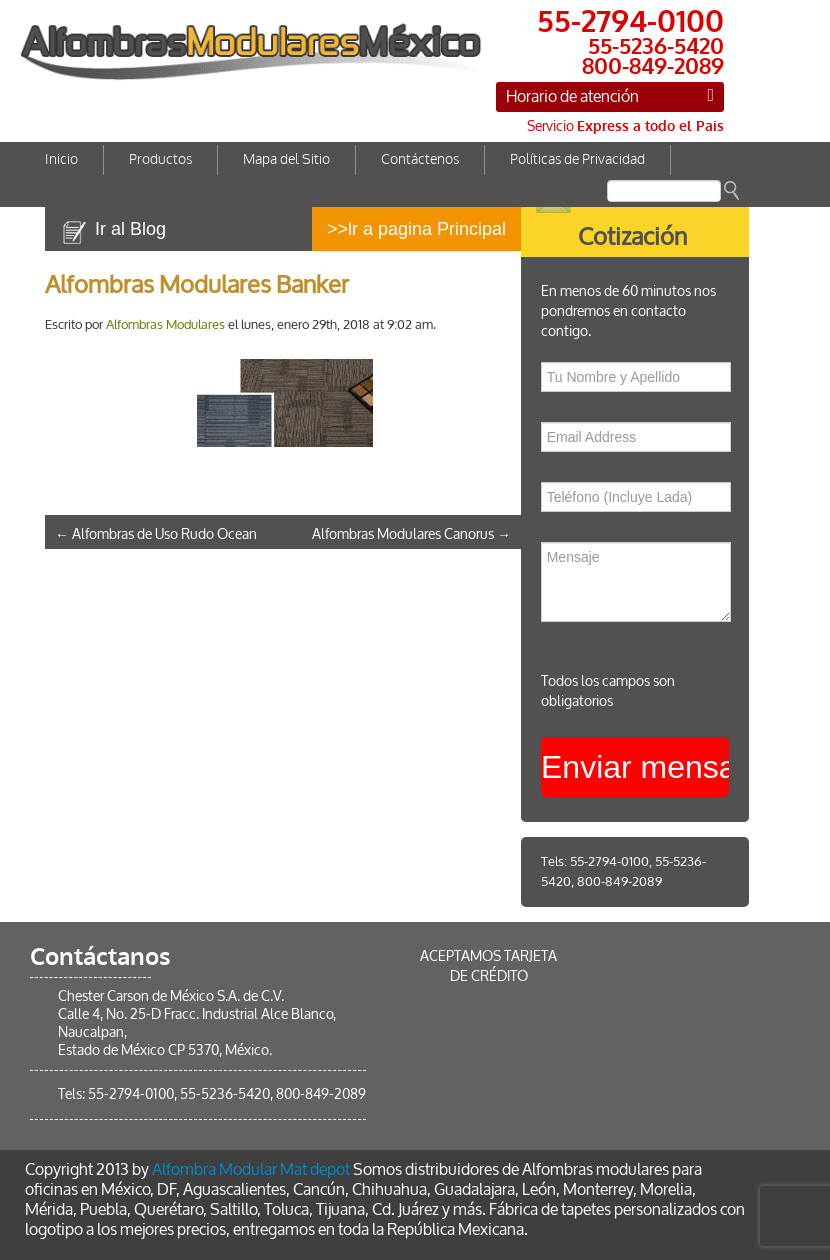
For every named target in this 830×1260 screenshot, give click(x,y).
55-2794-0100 (609, 861)
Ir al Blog (130, 229)
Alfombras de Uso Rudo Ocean (156, 534)
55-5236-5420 (225, 1094)
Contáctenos (420, 159)
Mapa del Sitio (286, 159)
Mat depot (315, 1169)
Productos (160, 159)
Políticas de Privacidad (577, 159)
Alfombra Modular (214, 1169)
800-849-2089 (619, 881)
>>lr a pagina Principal (416, 229)
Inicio (61, 159)
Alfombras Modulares (165, 324)
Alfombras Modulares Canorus (411, 534)
